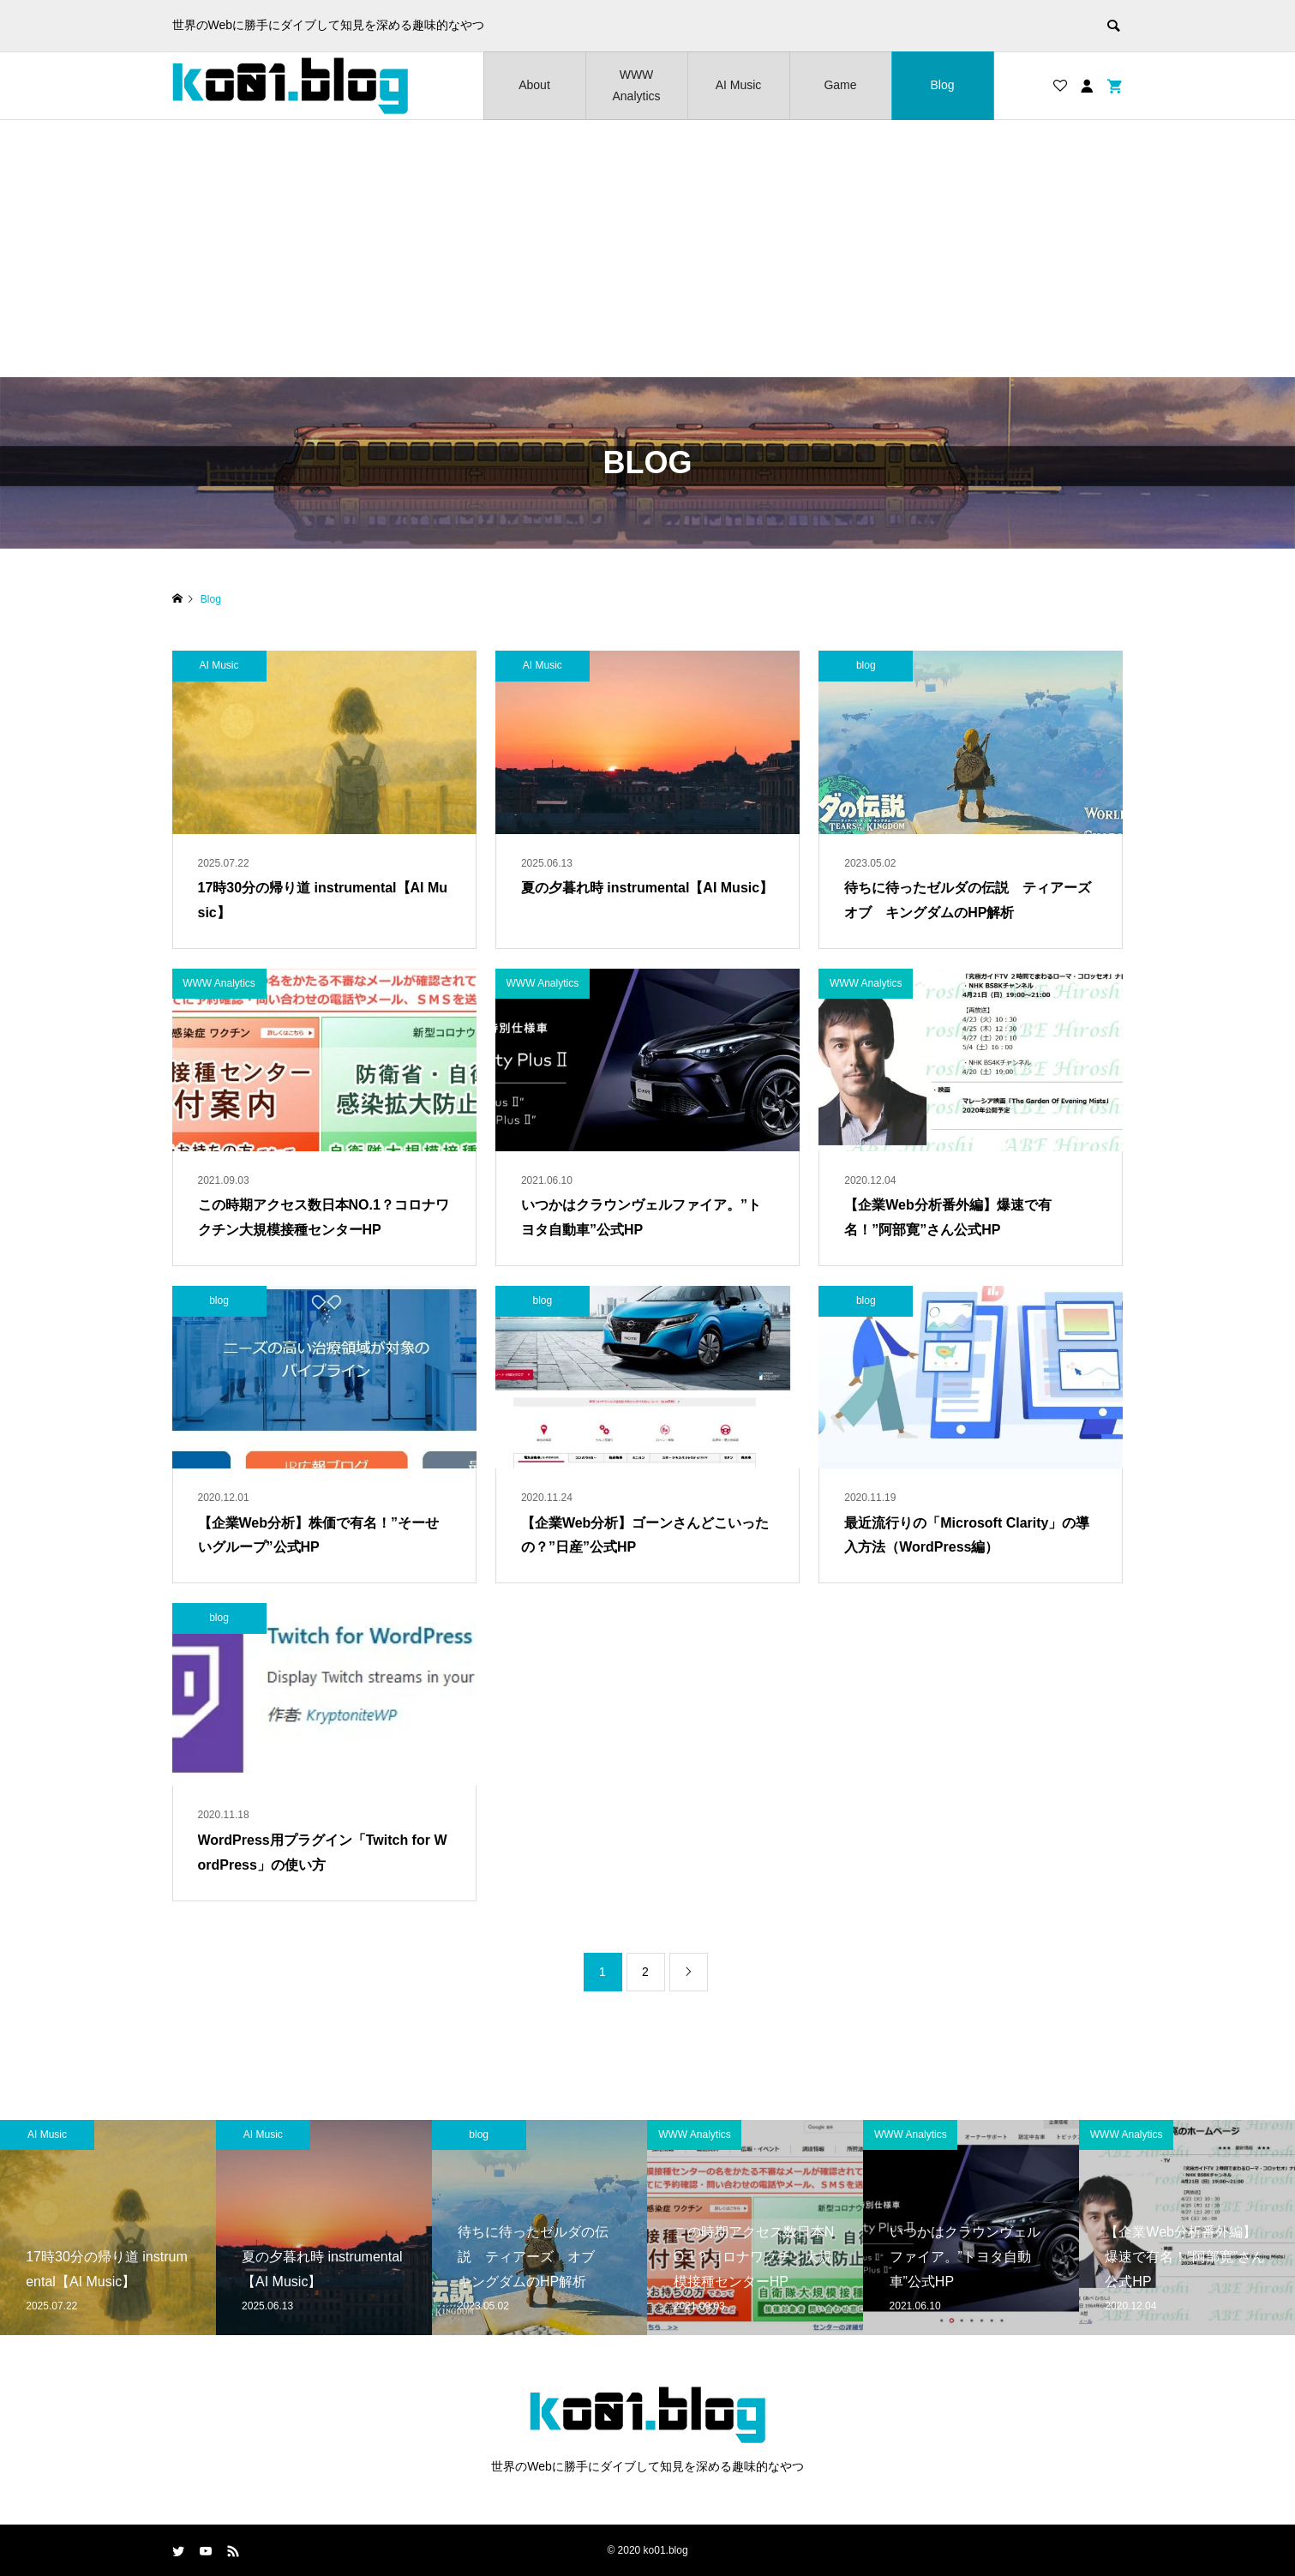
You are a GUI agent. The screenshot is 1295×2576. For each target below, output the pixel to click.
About (534, 85)
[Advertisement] (648, 249)
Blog (942, 85)
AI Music (739, 85)
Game (840, 85)
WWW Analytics (636, 85)
